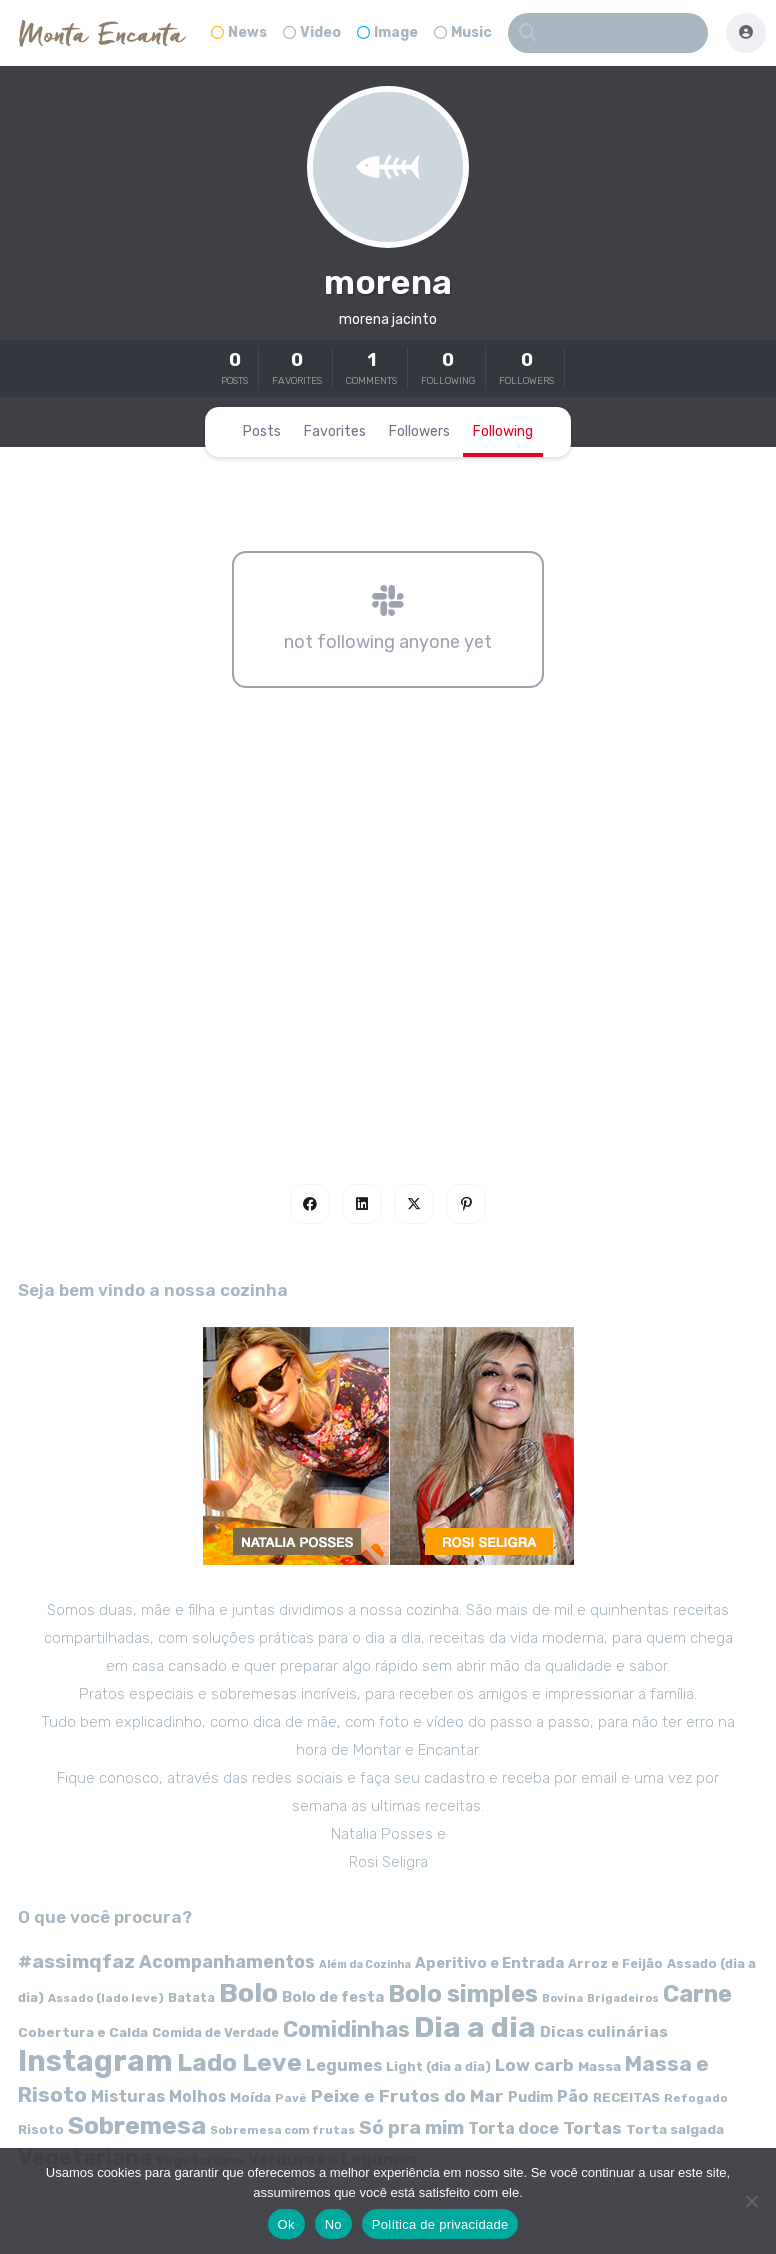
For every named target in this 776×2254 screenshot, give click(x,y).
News (239, 32)
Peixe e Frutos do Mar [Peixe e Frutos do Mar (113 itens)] (407, 2095)
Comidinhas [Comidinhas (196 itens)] (346, 2029)
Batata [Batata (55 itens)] (191, 1997)
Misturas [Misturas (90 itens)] (128, 2096)
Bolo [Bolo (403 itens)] (248, 1993)
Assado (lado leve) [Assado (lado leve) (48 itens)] (106, 1998)
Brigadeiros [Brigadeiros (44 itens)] (623, 1998)
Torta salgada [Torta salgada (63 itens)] (675, 2129)
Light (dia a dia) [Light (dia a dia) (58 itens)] (438, 2066)
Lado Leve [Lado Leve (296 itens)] (239, 2062)
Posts (262, 431)
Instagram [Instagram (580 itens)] (95, 2061)
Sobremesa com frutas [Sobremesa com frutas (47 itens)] (282, 2130)
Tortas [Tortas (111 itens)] (592, 2128)
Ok (286, 2224)
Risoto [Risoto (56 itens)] (41, 2129)
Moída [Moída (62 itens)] (250, 2097)
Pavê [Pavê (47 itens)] (291, 2098)
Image (387, 32)
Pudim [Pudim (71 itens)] (530, 2097)
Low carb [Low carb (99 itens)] (534, 2065)
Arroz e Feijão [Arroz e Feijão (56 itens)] (615, 1963)
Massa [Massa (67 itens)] (599, 2066)
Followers (419, 431)
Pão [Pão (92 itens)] (573, 2096)
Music (463, 32)
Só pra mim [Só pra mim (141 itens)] (411, 2127)
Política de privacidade (440, 2224)
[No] (751, 2201)
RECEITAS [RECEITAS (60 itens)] (626, 2097)
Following (503, 431)
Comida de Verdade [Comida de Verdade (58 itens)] (215, 2032)
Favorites (335, 431)
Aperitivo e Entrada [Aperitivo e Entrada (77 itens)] (489, 1963)
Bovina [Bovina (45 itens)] (562, 1998)
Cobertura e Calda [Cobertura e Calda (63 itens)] (83, 2032)
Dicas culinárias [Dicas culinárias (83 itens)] (604, 2032)
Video (312, 32)
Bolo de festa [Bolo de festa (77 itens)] (333, 1997)
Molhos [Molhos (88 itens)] (197, 2096)
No (333, 2224)
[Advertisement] (388, 956)
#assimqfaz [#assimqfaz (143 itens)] (76, 1961)
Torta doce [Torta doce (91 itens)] (513, 2128)
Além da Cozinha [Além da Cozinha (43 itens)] (365, 1964)
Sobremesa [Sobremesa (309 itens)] (137, 2125)
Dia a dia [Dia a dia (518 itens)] (475, 2027)
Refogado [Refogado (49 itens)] (696, 2098)
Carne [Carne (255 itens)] (697, 1994)
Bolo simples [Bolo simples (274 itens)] (463, 1994)
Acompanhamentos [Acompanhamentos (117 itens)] (227, 1961)
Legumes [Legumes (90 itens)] (344, 2065)
